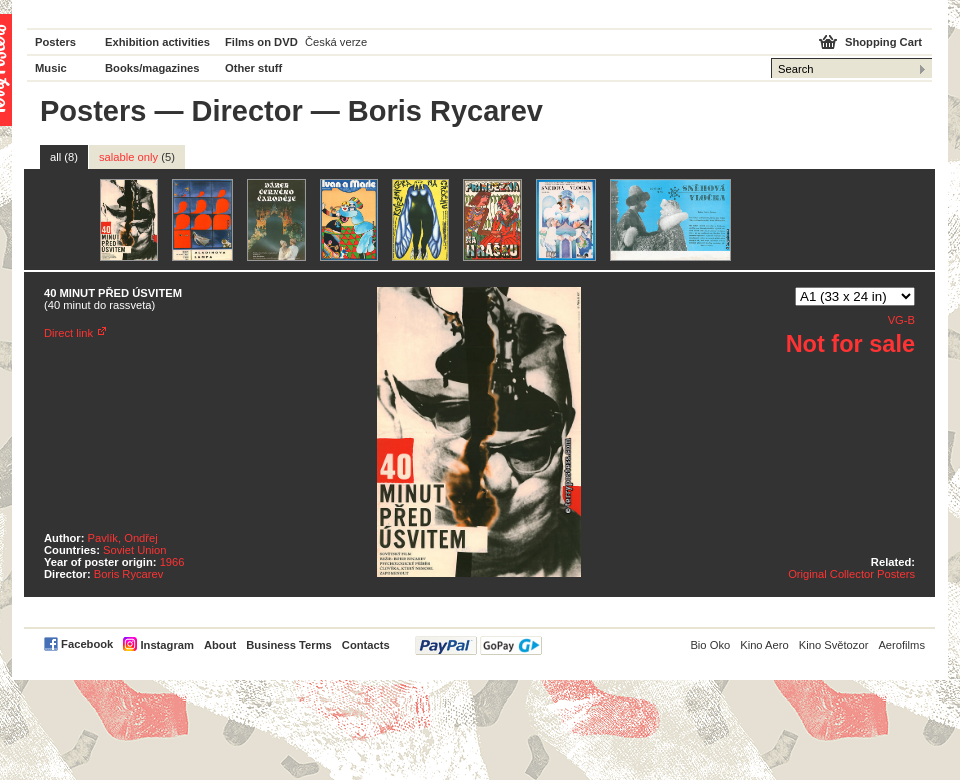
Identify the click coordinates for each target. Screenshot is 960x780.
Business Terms (289, 645)
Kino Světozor (834, 645)
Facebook (87, 644)
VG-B (901, 320)
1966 (172, 562)
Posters (55, 42)
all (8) (64, 157)
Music (51, 68)
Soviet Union (134, 550)
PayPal (478, 645)
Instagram (166, 645)
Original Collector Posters (851, 574)
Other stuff (253, 68)
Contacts (366, 645)
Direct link (68, 333)
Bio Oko (710, 645)
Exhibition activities (157, 42)
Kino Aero (764, 645)
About (220, 645)
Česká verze (336, 42)
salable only (137, 157)
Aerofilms (901, 645)
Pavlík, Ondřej (123, 538)
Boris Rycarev (129, 574)
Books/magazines (152, 68)
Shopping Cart (883, 42)
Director (247, 111)
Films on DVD (261, 42)
